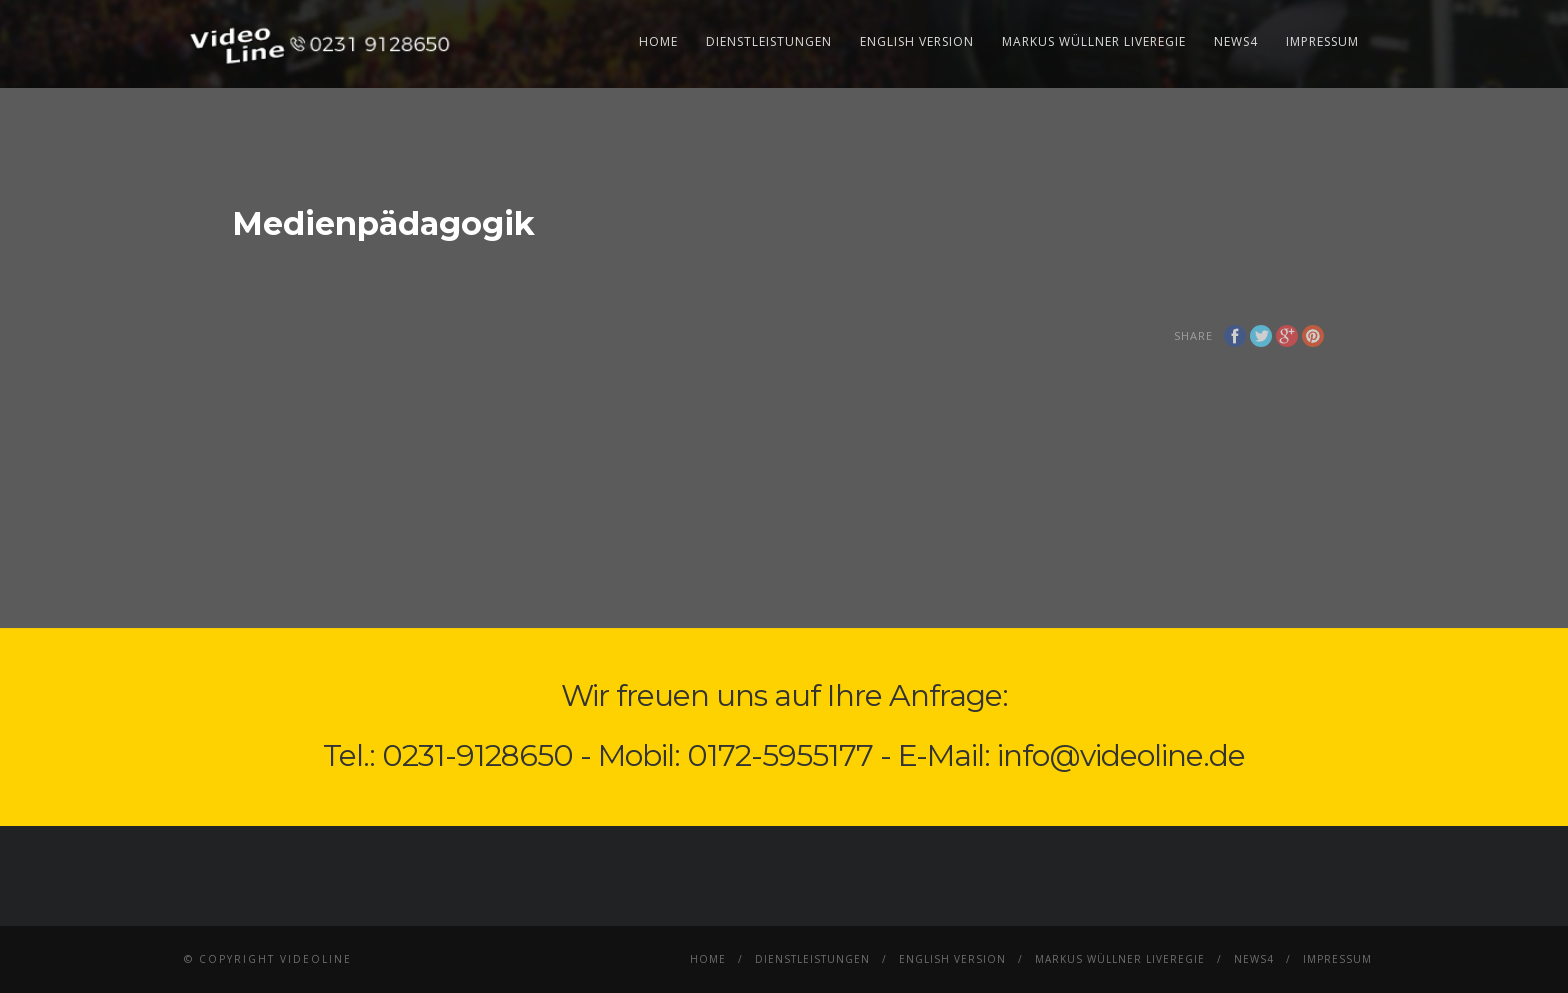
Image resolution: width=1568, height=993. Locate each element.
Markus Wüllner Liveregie (1094, 41)
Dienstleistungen (769, 41)
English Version (917, 41)
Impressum (1322, 41)
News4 (1236, 41)
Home (658, 41)
